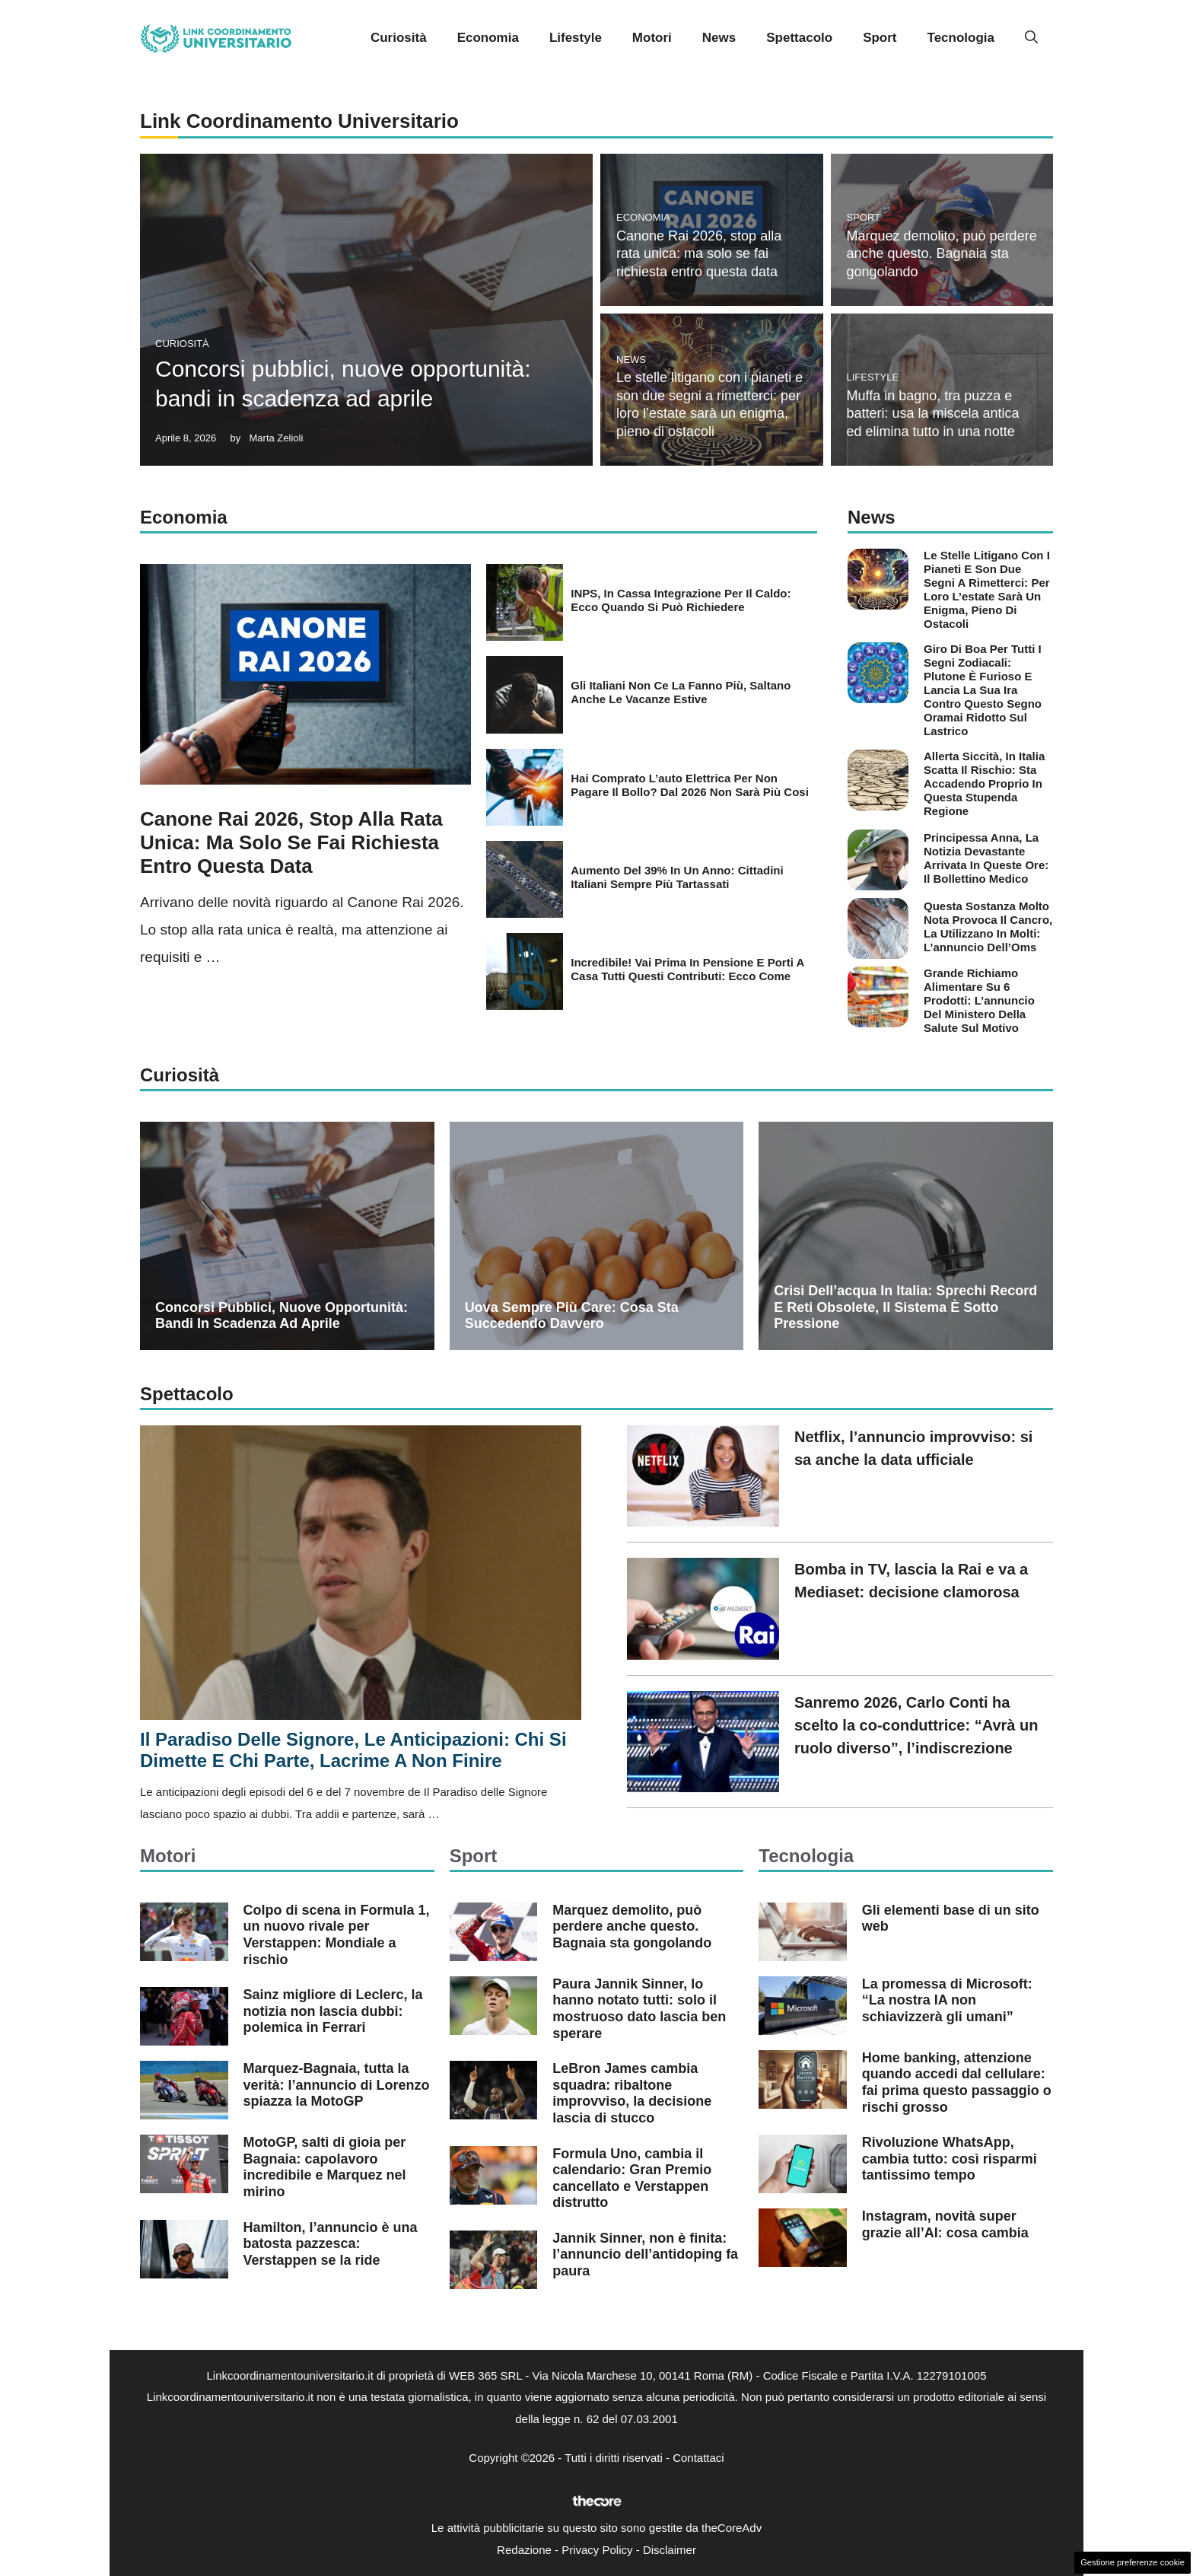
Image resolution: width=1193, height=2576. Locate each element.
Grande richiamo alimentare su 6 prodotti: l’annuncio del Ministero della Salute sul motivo (979, 1000)
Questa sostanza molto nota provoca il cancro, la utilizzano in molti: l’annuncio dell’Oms (988, 927)
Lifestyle (575, 37)
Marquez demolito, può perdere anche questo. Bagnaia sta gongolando (942, 253)
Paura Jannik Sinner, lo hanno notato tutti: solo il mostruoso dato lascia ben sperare (639, 2008)
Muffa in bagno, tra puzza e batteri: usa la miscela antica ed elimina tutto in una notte (933, 413)
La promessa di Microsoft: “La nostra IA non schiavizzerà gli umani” (947, 2000)
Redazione (524, 2549)
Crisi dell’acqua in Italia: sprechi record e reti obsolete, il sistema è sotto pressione (905, 1307)
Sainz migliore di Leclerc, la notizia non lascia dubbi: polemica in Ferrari (333, 2011)
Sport (879, 37)
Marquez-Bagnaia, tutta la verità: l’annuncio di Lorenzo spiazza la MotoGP (336, 2085)
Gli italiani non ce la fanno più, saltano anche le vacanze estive (681, 692)
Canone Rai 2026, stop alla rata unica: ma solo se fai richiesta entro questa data (698, 253)
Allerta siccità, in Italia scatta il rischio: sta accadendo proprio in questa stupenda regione (984, 783)
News (719, 37)
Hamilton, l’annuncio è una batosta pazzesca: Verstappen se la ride (330, 2244)
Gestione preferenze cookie (1132, 2562)
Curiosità (399, 37)
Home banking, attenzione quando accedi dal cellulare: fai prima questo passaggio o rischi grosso (956, 2082)
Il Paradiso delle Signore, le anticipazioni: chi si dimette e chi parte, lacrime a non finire (353, 1750)
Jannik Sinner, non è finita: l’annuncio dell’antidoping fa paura (645, 2254)
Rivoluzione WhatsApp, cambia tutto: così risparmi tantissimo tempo (949, 2159)
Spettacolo (799, 37)
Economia (488, 37)
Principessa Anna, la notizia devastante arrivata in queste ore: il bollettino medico (986, 858)
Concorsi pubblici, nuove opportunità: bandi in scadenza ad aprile (281, 1316)
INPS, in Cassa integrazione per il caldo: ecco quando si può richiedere (681, 600)
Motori (652, 37)
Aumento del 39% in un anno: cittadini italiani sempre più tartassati (677, 877)
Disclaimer (669, 2549)
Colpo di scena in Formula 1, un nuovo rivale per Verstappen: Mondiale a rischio (336, 1935)
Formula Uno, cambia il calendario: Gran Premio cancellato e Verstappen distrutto (631, 2178)
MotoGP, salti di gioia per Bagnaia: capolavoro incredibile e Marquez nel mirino (324, 2167)
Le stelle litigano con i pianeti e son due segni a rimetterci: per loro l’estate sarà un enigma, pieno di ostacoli (987, 589)
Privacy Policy (597, 2549)
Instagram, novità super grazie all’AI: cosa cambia (945, 2224)
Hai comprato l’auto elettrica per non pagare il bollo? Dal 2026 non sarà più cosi (690, 785)
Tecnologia (960, 37)
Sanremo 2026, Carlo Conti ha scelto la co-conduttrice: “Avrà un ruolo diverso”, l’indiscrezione (916, 1725)
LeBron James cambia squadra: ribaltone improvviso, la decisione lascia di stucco (631, 2093)
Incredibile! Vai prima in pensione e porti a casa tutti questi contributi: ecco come (687, 969)
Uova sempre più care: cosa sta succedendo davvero (572, 1316)
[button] (1031, 38)
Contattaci (698, 2457)
